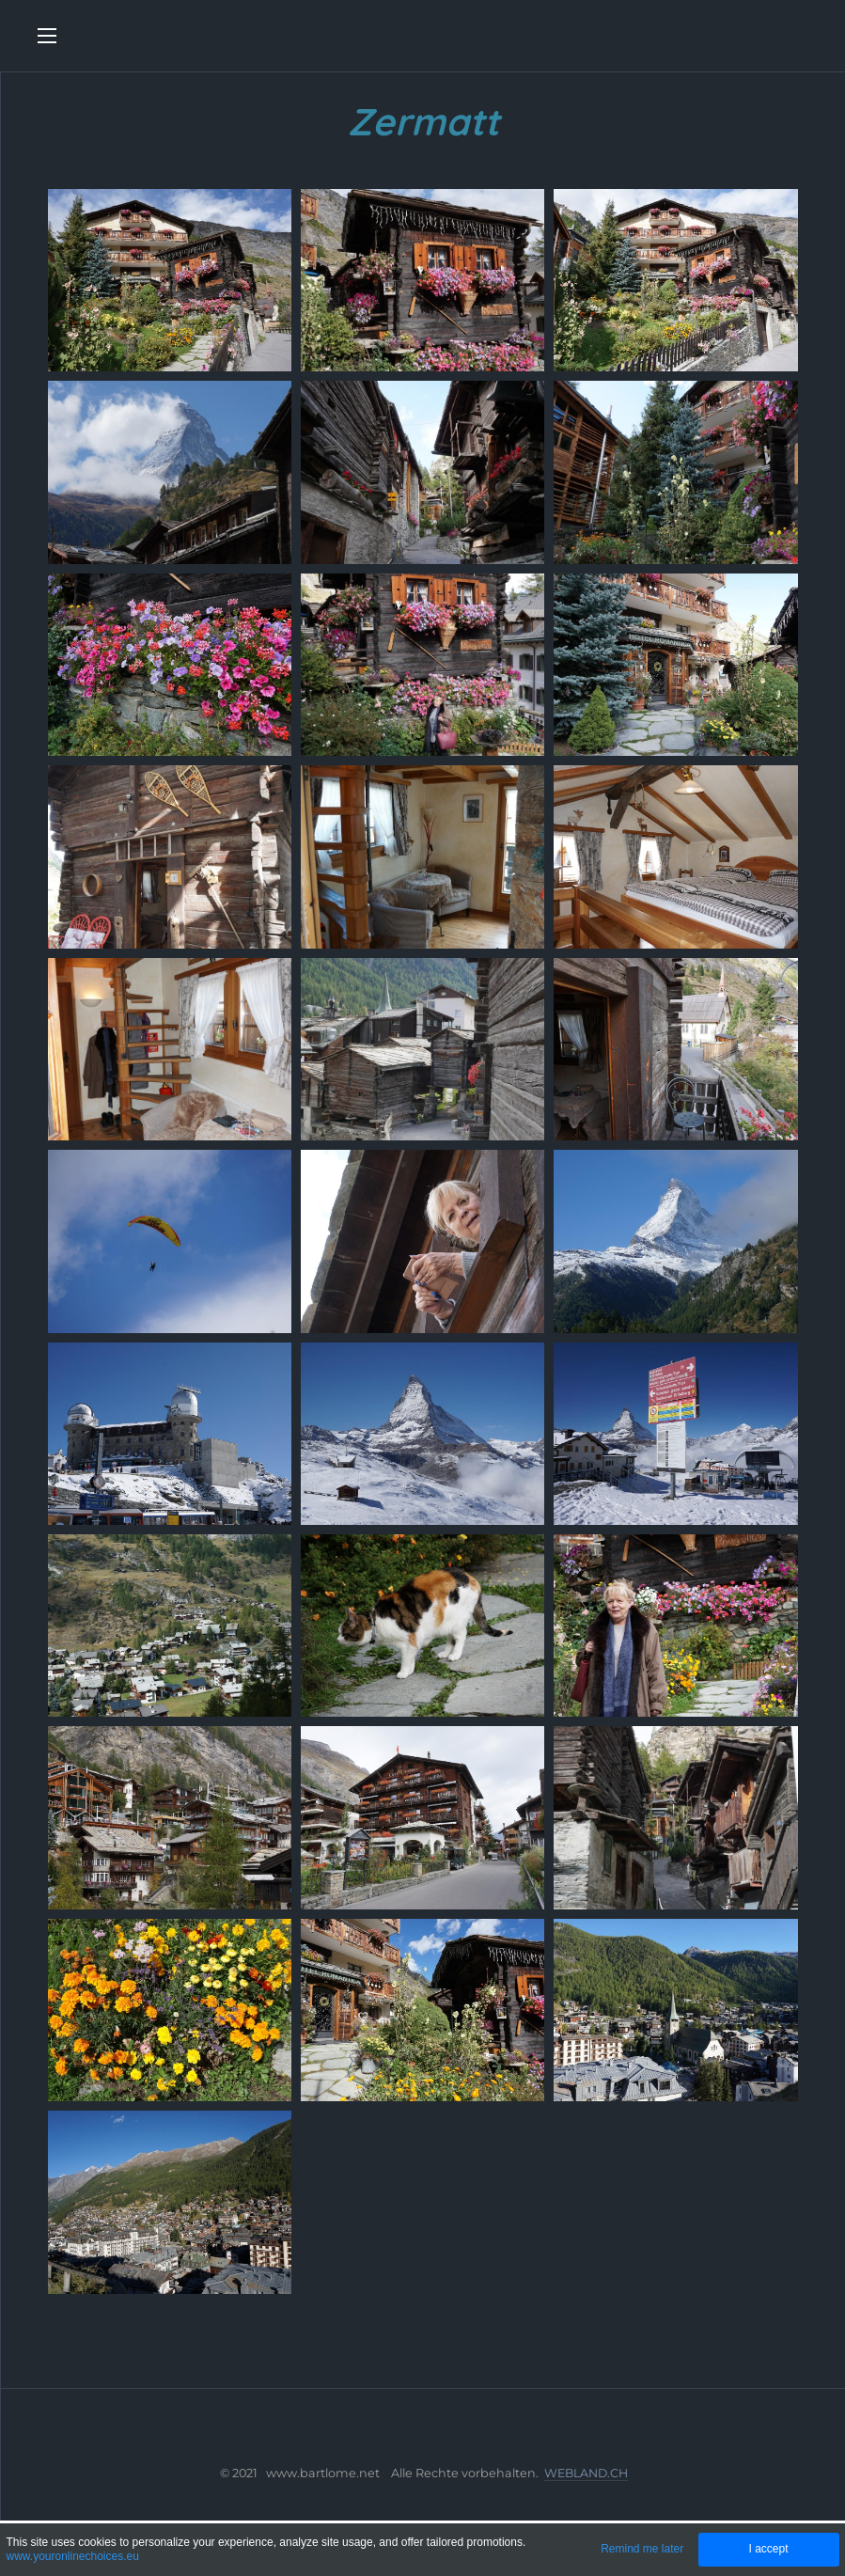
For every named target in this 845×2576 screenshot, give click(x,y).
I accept (768, 2548)
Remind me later (642, 2548)
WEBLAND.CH (586, 2473)
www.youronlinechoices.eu (72, 2556)
